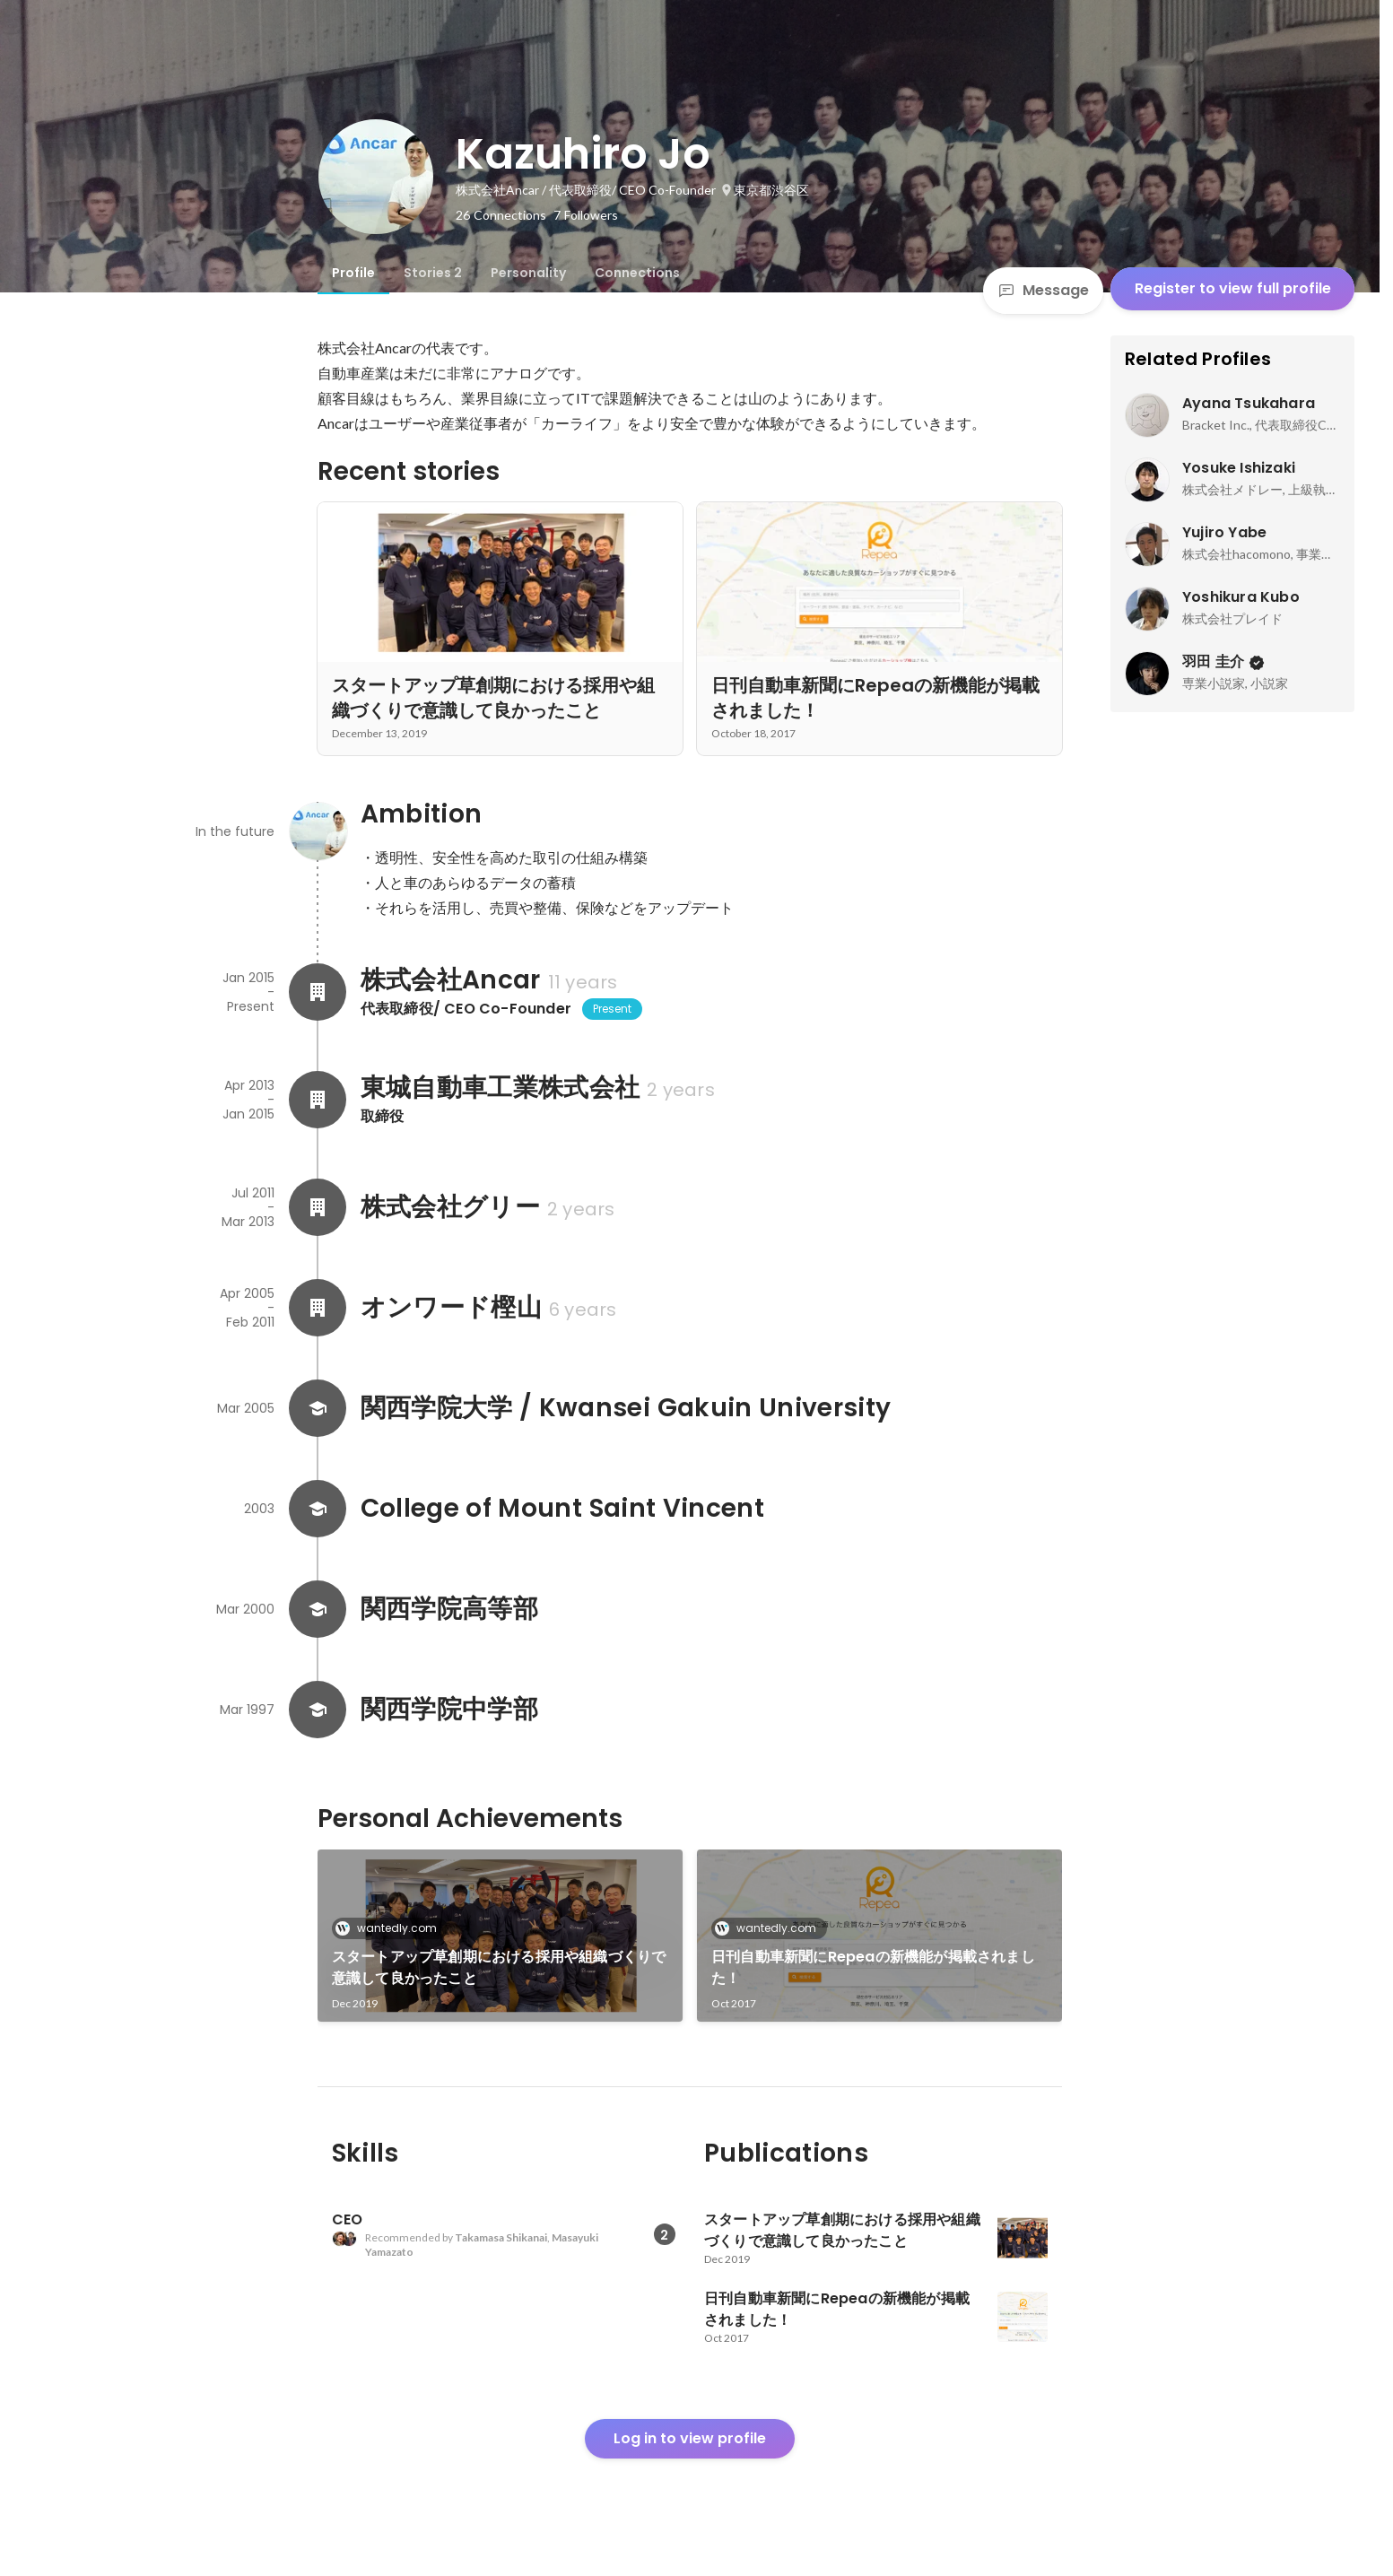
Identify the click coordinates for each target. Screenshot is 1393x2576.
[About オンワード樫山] (317, 1307)
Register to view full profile (1233, 288)
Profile (353, 273)
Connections (637, 273)
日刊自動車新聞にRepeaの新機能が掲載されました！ (873, 1967)
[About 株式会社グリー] (317, 1207)
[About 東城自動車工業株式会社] (317, 1099)
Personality (528, 273)
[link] (500, 1935)
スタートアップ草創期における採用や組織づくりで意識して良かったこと (499, 1967)
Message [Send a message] (1043, 290)
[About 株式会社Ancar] (317, 992)
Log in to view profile (690, 2438)
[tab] (353, 272)
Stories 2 (433, 273)
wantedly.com (391, 1928)
